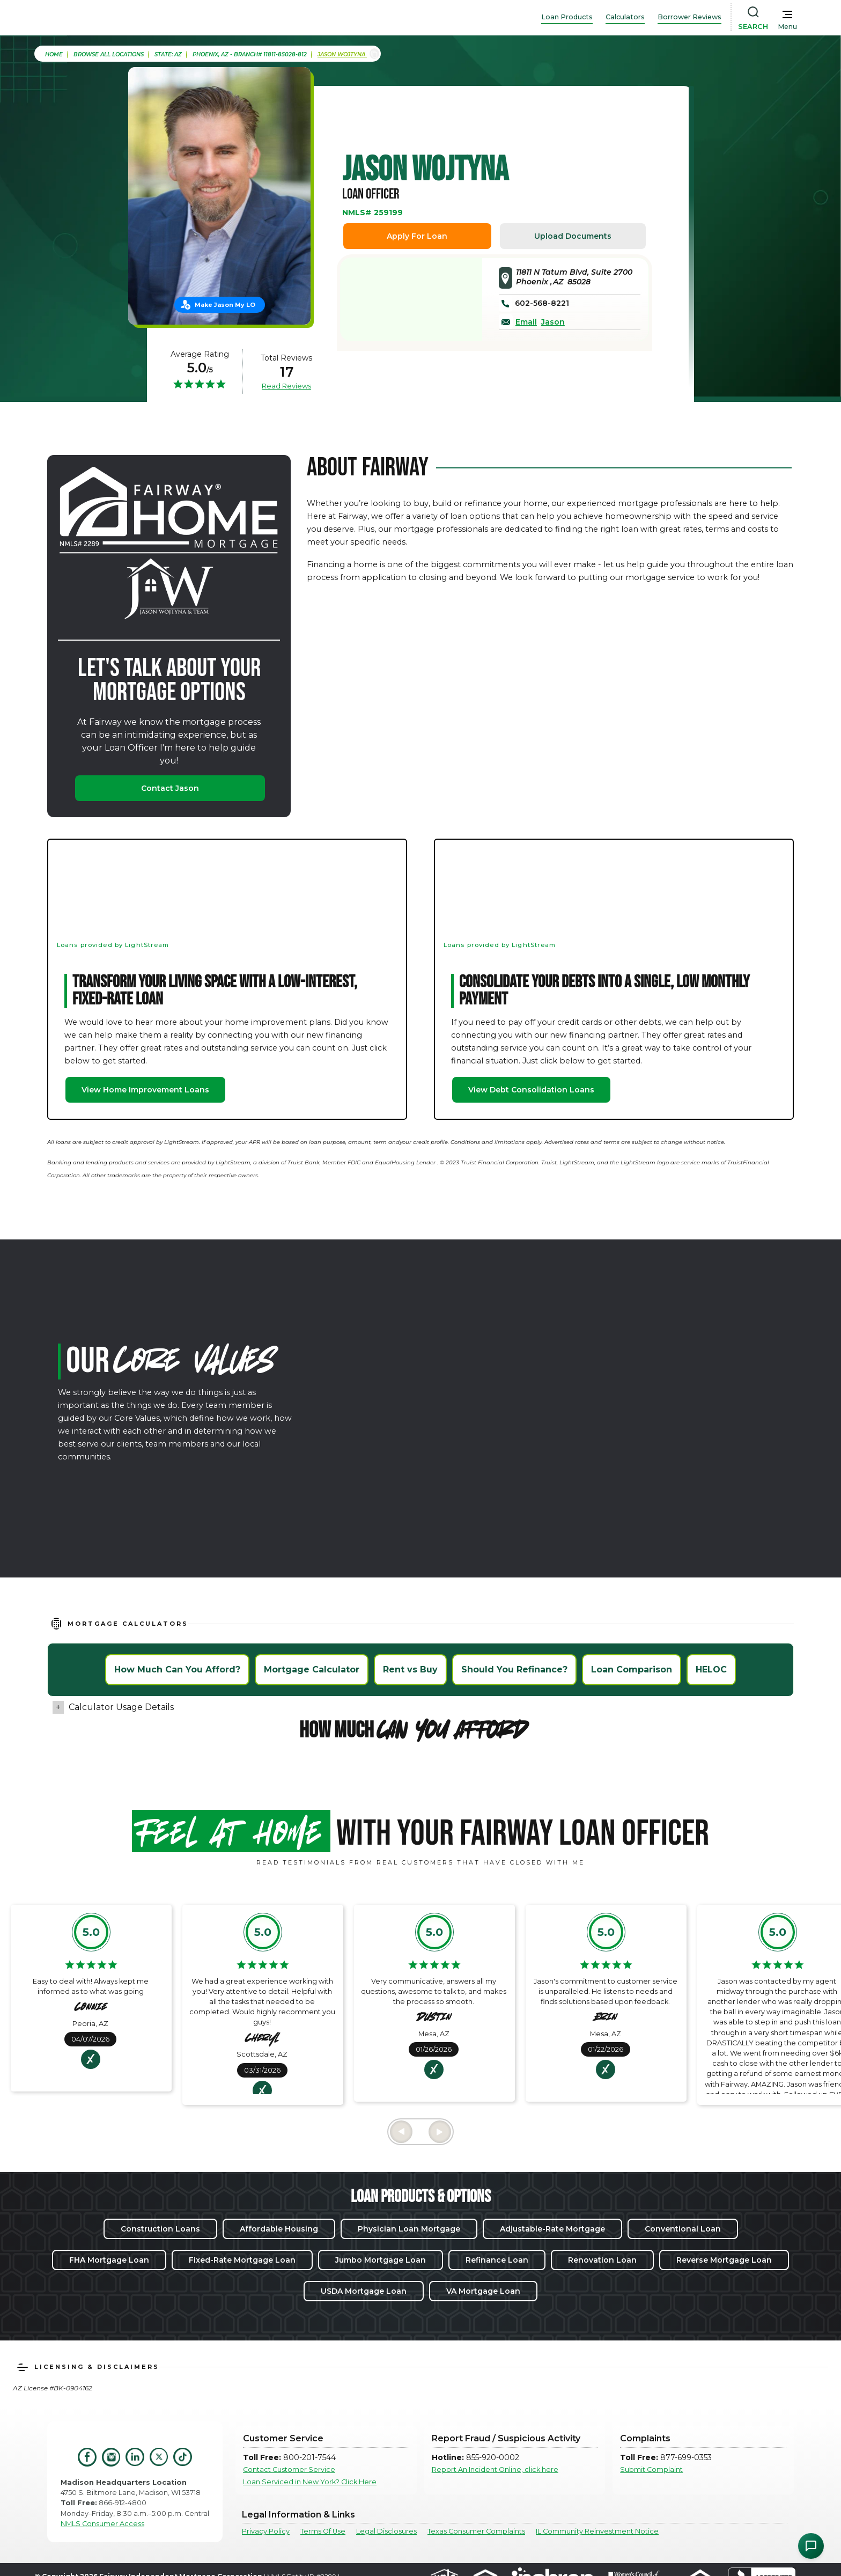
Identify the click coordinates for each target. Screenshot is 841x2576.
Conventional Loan (683, 2229)
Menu (787, 27)
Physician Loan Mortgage (409, 2229)
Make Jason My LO (225, 305)
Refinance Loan (497, 2260)
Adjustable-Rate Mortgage (552, 2229)
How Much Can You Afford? (177, 1669)
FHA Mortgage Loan (109, 2260)
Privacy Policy (266, 2531)
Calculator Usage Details (121, 1707)
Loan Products (567, 17)
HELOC (711, 1669)
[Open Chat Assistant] (811, 2546)
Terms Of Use (322, 2531)
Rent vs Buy (410, 1669)
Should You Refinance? (514, 1669)
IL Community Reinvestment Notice (597, 2531)
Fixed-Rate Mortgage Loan (242, 2260)
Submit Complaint (651, 2469)
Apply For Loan (417, 236)
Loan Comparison (631, 1669)
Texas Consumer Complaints (476, 2531)
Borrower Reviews (689, 17)
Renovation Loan (602, 2260)
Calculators (625, 17)
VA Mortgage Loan (483, 2291)
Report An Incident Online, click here (495, 2469)
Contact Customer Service (289, 2469)
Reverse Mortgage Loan (724, 2260)
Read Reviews (286, 385)
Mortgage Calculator (311, 1669)
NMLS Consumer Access (102, 2524)
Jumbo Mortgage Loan (380, 2260)
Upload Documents (572, 236)
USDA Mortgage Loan (364, 2291)
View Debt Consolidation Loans (531, 1090)
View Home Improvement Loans (145, 1090)
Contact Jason (170, 788)
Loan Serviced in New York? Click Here (310, 2482)
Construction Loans (160, 2229)
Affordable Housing (279, 2229)
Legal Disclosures (386, 2531)
